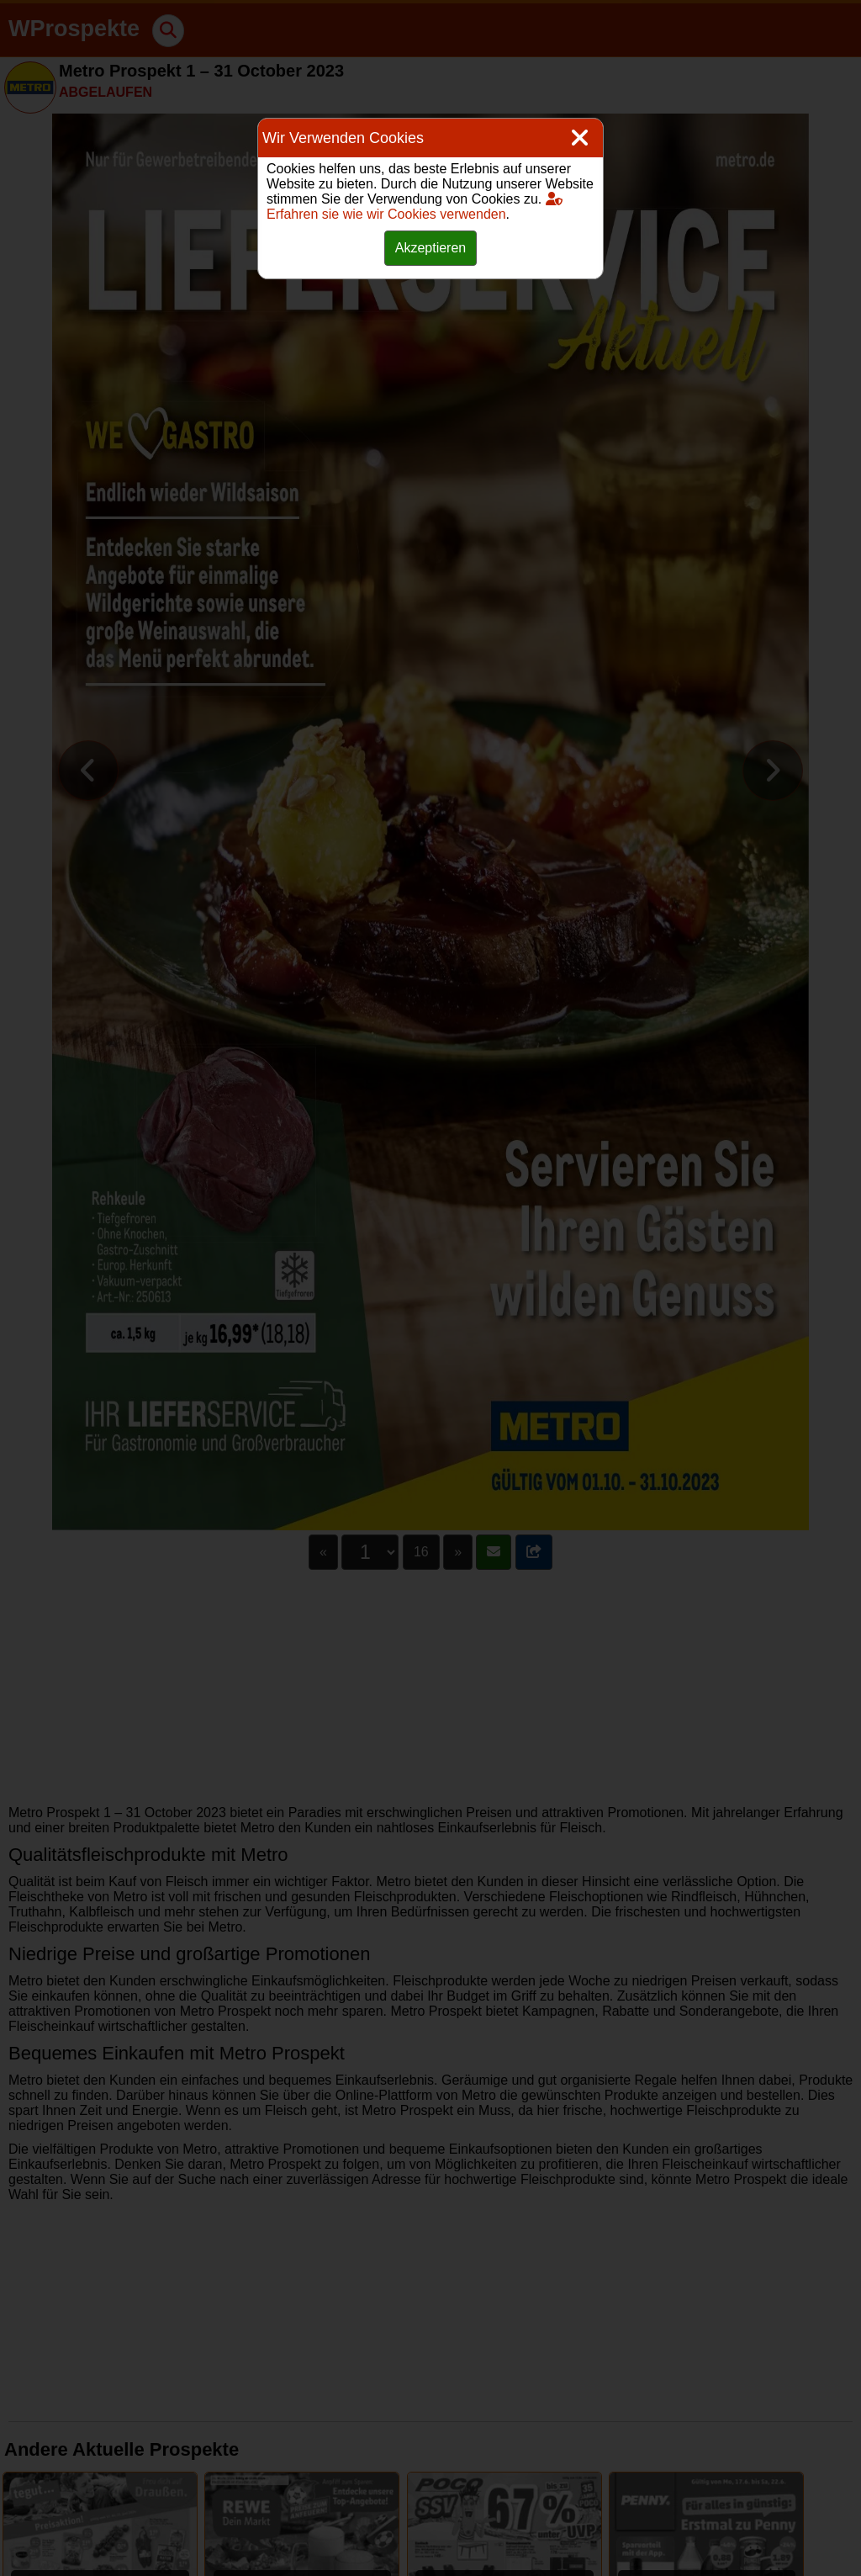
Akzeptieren (431, 248)
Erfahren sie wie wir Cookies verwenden (415, 206)
